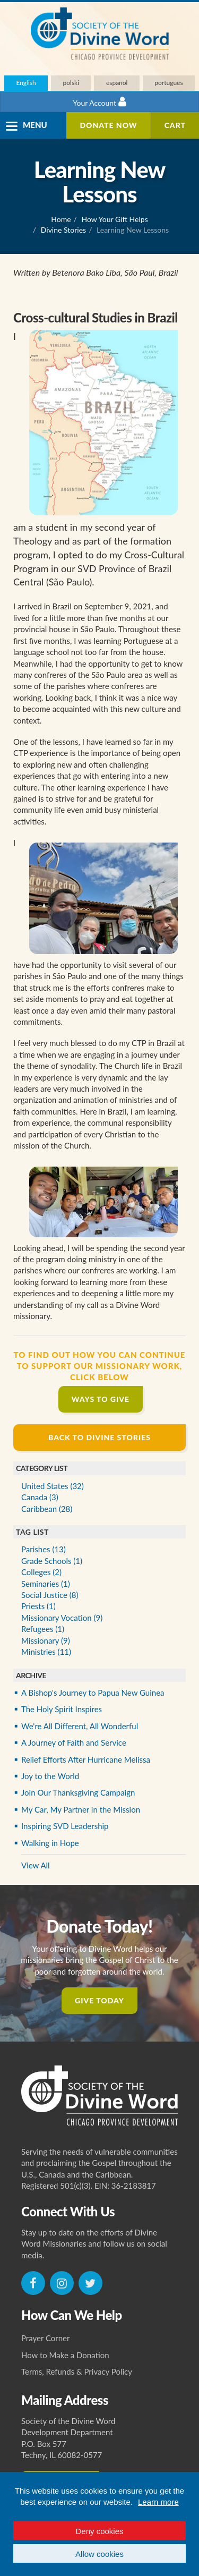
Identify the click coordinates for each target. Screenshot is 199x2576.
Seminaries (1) (45, 1583)
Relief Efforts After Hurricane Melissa (85, 1759)
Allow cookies (99, 2553)
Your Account (99, 101)
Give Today (99, 2000)
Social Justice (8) (49, 1595)
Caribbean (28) (46, 1509)
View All (35, 1865)
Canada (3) (39, 1497)
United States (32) (52, 1486)
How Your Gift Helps (115, 219)
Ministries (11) (46, 1651)
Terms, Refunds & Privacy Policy (76, 2371)
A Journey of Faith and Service (73, 1742)
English (26, 83)
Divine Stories (63, 229)
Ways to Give (100, 1399)
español (117, 83)
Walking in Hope (50, 1843)
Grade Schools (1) (51, 1561)
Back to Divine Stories (99, 1437)
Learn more (158, 2501)
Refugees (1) (42, 1629)
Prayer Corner (45, 2338)
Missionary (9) (45, 1640)
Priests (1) (38, 1606)
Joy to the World (50, 1776)
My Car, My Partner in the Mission (80, 1809)
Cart (175, 125)
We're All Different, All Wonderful (79, 1726)
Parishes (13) (43, 1549)
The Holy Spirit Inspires (61, 1709)
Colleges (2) (41, 1572)
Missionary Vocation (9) (61, 1617)
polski (71, 83)
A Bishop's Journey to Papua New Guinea (93, 1692)
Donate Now (108, 125)
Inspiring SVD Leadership (65, 1826)
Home (61, 219)
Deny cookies (99, 2531)
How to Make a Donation (65, 2355)
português (168, 83)
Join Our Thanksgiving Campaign (78, 1792)
